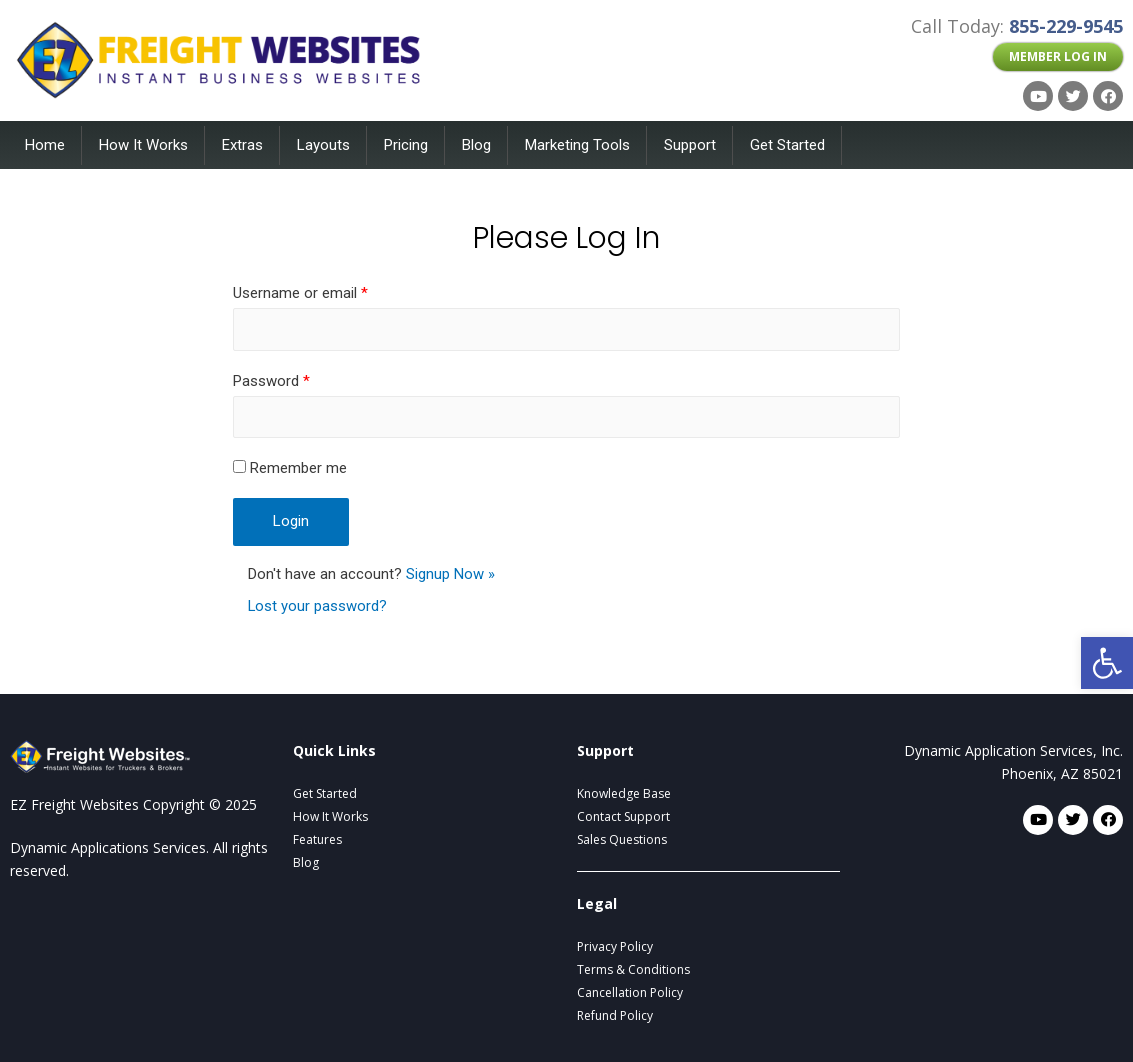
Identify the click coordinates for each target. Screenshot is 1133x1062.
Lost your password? (318, 607)
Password (271, 381)
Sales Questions (622, 839)
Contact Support (623, 816)
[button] (1058, 57)
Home (45, 145)
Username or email (300, 293)
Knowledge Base (624, 793)
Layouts (323, 145)
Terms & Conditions (633, 969)
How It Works (143, 145)
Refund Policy (615, 1015)
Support (690, 145)
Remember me (290, 468)
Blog (476, 145)
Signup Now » (450, 574)
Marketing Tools (577, 145)
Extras (242, 145)
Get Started (787, 145)
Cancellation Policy (630, 992)
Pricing (406, 145)
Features (317, 839)
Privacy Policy (615, 946)
